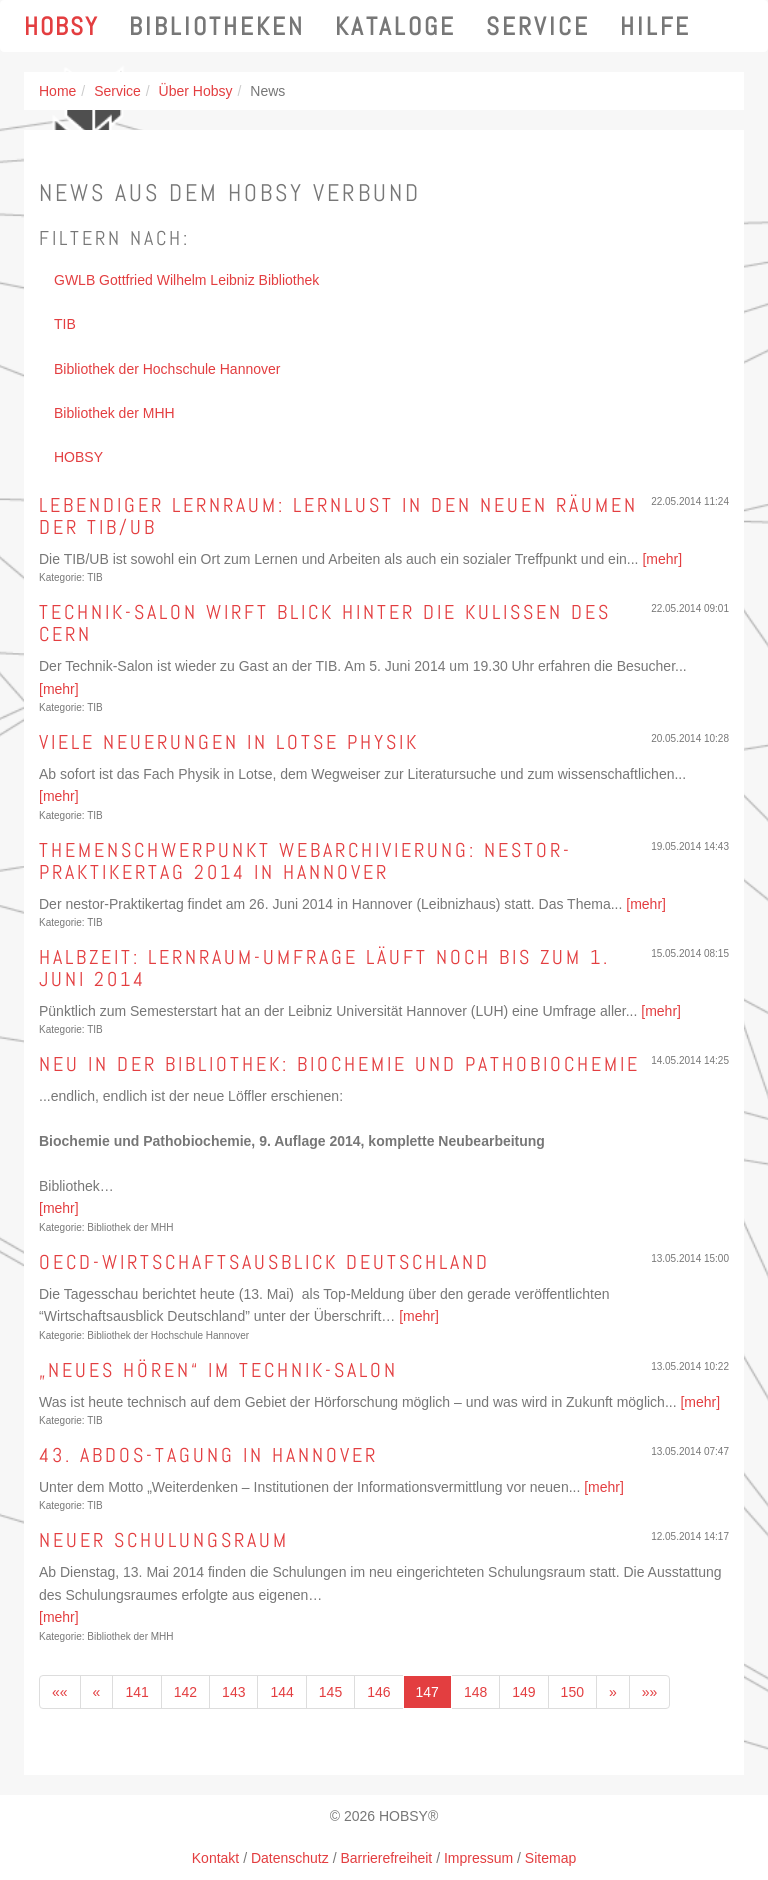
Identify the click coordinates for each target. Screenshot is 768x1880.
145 (330, 1692)
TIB (65, 324)
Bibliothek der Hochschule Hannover (167, 369)
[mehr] (662, 559)
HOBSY (78, 457)
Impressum (478, 1858)
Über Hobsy (196, 91)
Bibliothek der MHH (114, 413)
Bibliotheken (217, 26)
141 (136, 1692)
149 (523, 1692)
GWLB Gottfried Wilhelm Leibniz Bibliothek (186, 280)
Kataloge (395, 26)
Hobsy (61, 26)
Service (538, 26)
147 (427, 1692)
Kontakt (215, 1858)
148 (475, 1692)
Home (57, 91)
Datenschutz (290, 1858)
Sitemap (550, 1858)
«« (60, 1692)
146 (378, 1692)
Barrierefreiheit (386, 1858)
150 (572, 1692)
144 (281, 1692)
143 (233, 1692)
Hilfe (655, 26)
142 (185, 1692)
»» (650, 1692)
